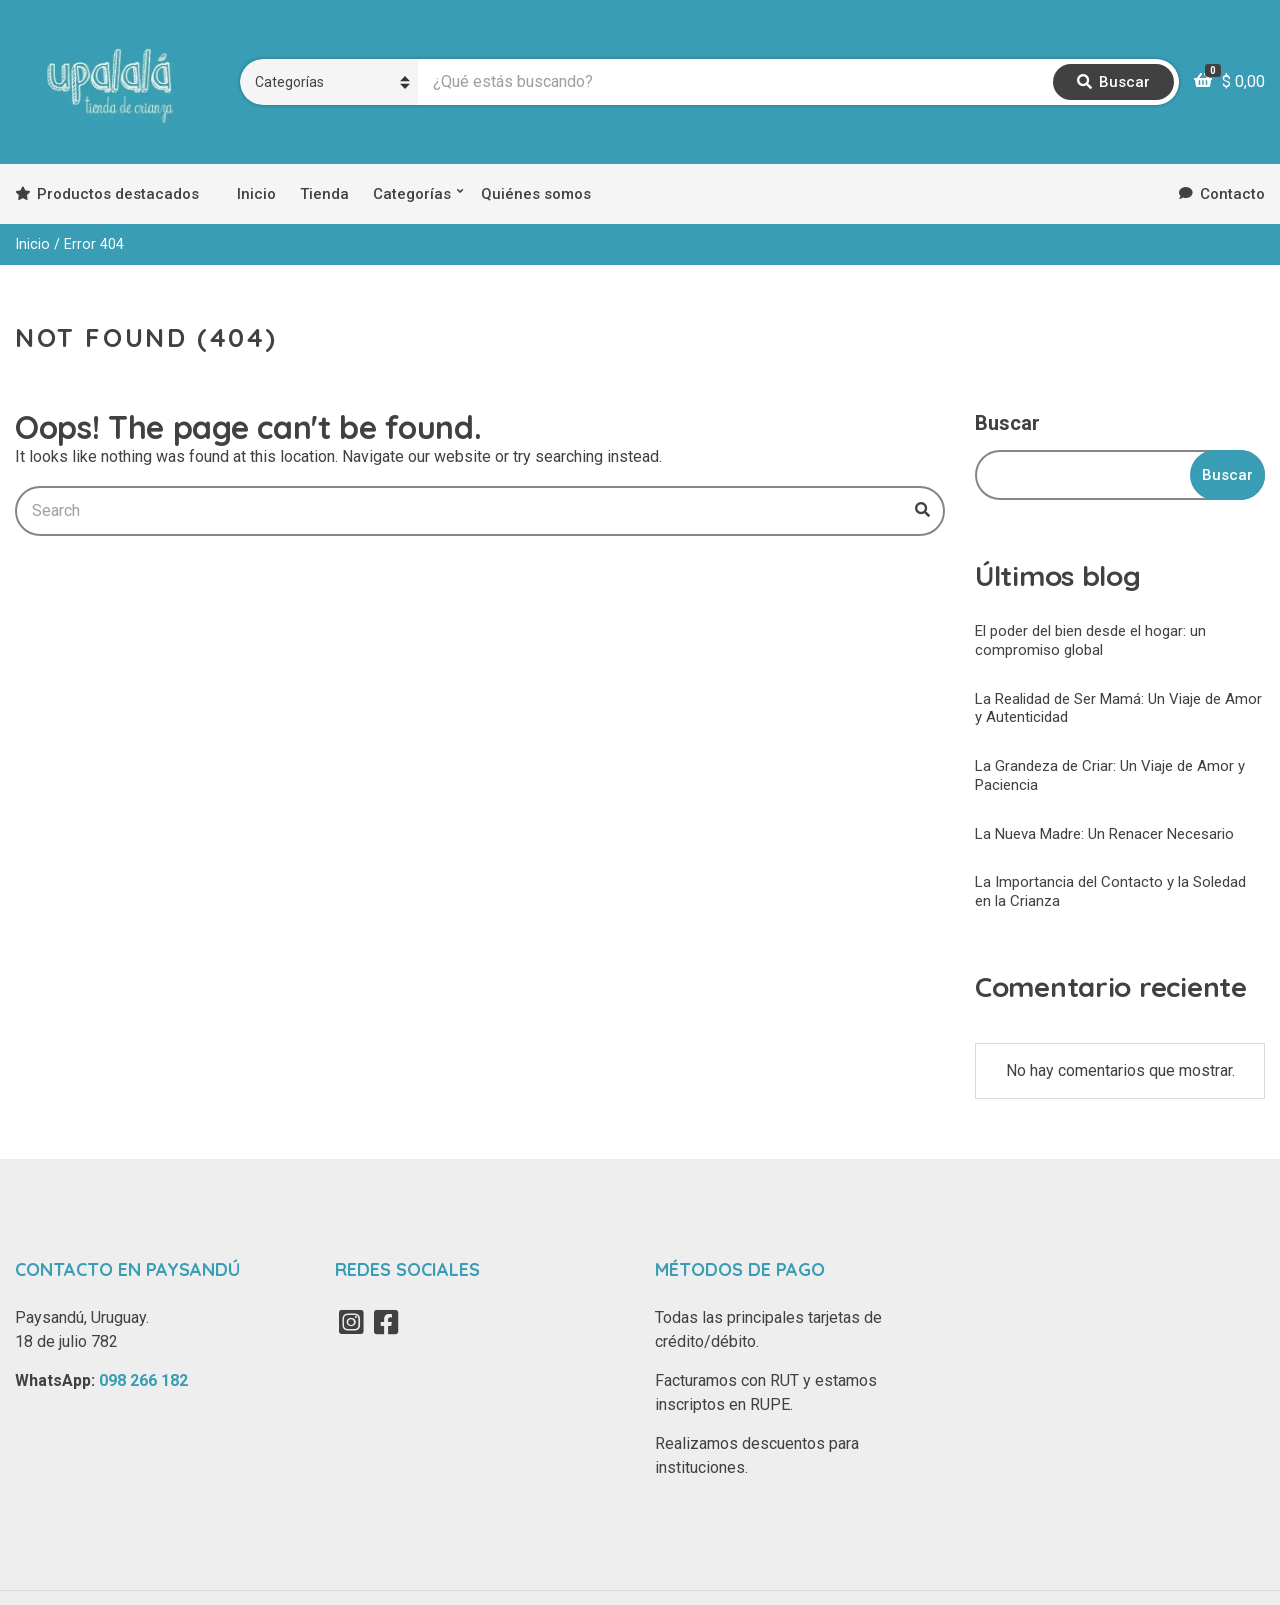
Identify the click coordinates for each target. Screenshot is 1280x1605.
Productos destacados (118, 194)
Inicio (256, 194)
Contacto (1232, 194)
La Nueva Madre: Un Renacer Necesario (1104, 834)
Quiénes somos (536, 194)
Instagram (351, 1322)
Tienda (324, 194)
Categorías (412, 194)
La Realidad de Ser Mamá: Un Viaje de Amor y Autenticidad (1118, 708)
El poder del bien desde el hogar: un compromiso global (1090, 640)
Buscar (1007, 423)
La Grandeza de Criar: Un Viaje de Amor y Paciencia (1110, 775)
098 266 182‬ (143, 1380)
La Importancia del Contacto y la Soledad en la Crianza (1110, 891)
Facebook (386, 1322)
